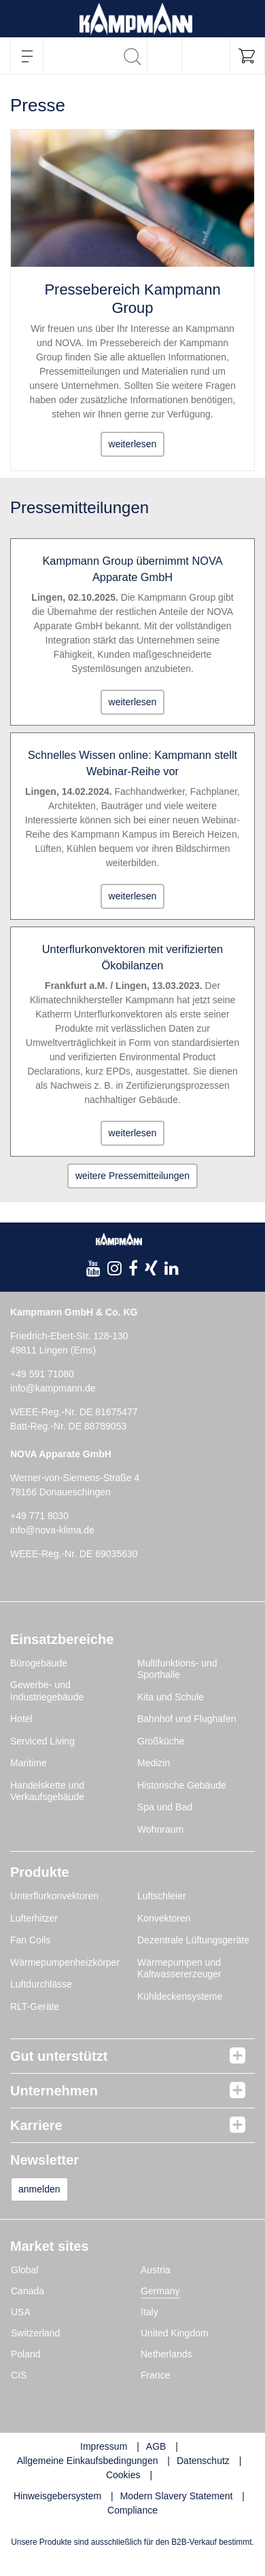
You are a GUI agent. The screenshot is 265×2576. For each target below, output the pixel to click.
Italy (149, 2312)
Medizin (153, 1762)
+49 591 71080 (42, 1373)
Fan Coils (30, 1940)
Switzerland (35, 2333)
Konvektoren (164, 1918)
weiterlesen (133, 443)
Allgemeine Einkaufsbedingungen (87, 2460)
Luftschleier (161, 1895)
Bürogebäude (38, 1663)
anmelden (39, 2189)
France (156, 2375)
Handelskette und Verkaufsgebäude (47, 1791)
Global (24, 2269)
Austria (156, 2269)
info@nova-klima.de (52, 1530)
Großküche (160, 1741)
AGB (156, 2446)
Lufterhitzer (34, 1918)
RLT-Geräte (34, 2006)
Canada (27, 2290)
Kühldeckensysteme (179, 1996)
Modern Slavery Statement (176, 2495)
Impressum (103, 2446)
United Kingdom (175, 2333)
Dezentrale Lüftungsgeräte (193, 1940)
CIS (18, 2375)
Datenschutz (203, 2460)
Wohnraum (160, 1829)
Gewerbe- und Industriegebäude (47, 1690)
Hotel (21, 1718)
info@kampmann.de (53, 1388)
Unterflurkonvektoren (54, 1895)
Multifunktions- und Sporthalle (177, 1669)
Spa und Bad (164, 1807)
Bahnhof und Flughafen (186, 1718)
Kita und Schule (170, 1697)
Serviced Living (42, 1741)
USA (21, 2312)
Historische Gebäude (181, 1785)
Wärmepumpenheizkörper (65, 1962)
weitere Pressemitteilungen (132, 1175)
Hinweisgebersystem (57, 2495)
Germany (160, 2290)
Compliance (132, 2510)
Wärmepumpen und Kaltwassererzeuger (179, 1968)
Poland (26, 2354)
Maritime (28, 1762)
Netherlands (166, 2354)
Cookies (123, 2474)
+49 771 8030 (39, 1515)
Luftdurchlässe (41, 1984)
